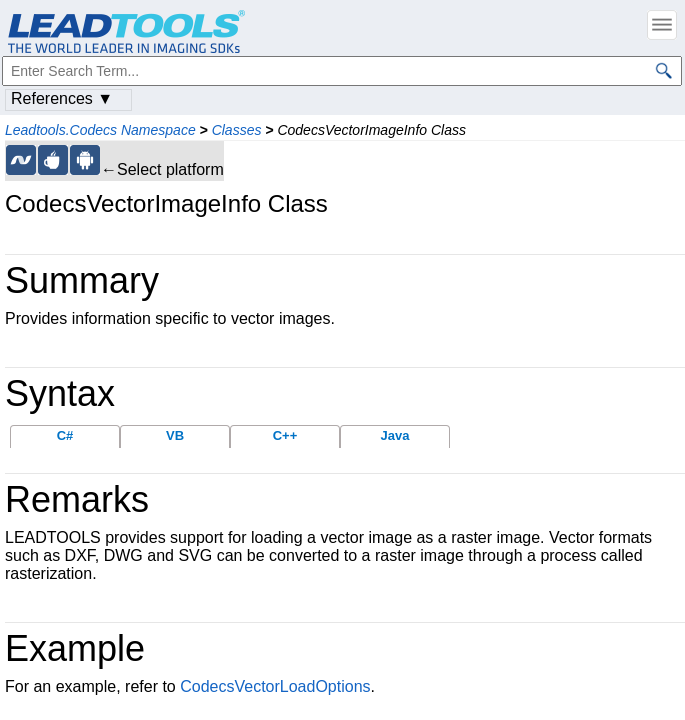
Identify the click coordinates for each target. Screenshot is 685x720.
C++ (285, 435)
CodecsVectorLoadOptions (275, 686)
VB (175, 435)
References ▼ (62, 98)
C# (65, 435)
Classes (237, 130)
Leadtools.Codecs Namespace (100, 130)
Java (395, 435)
